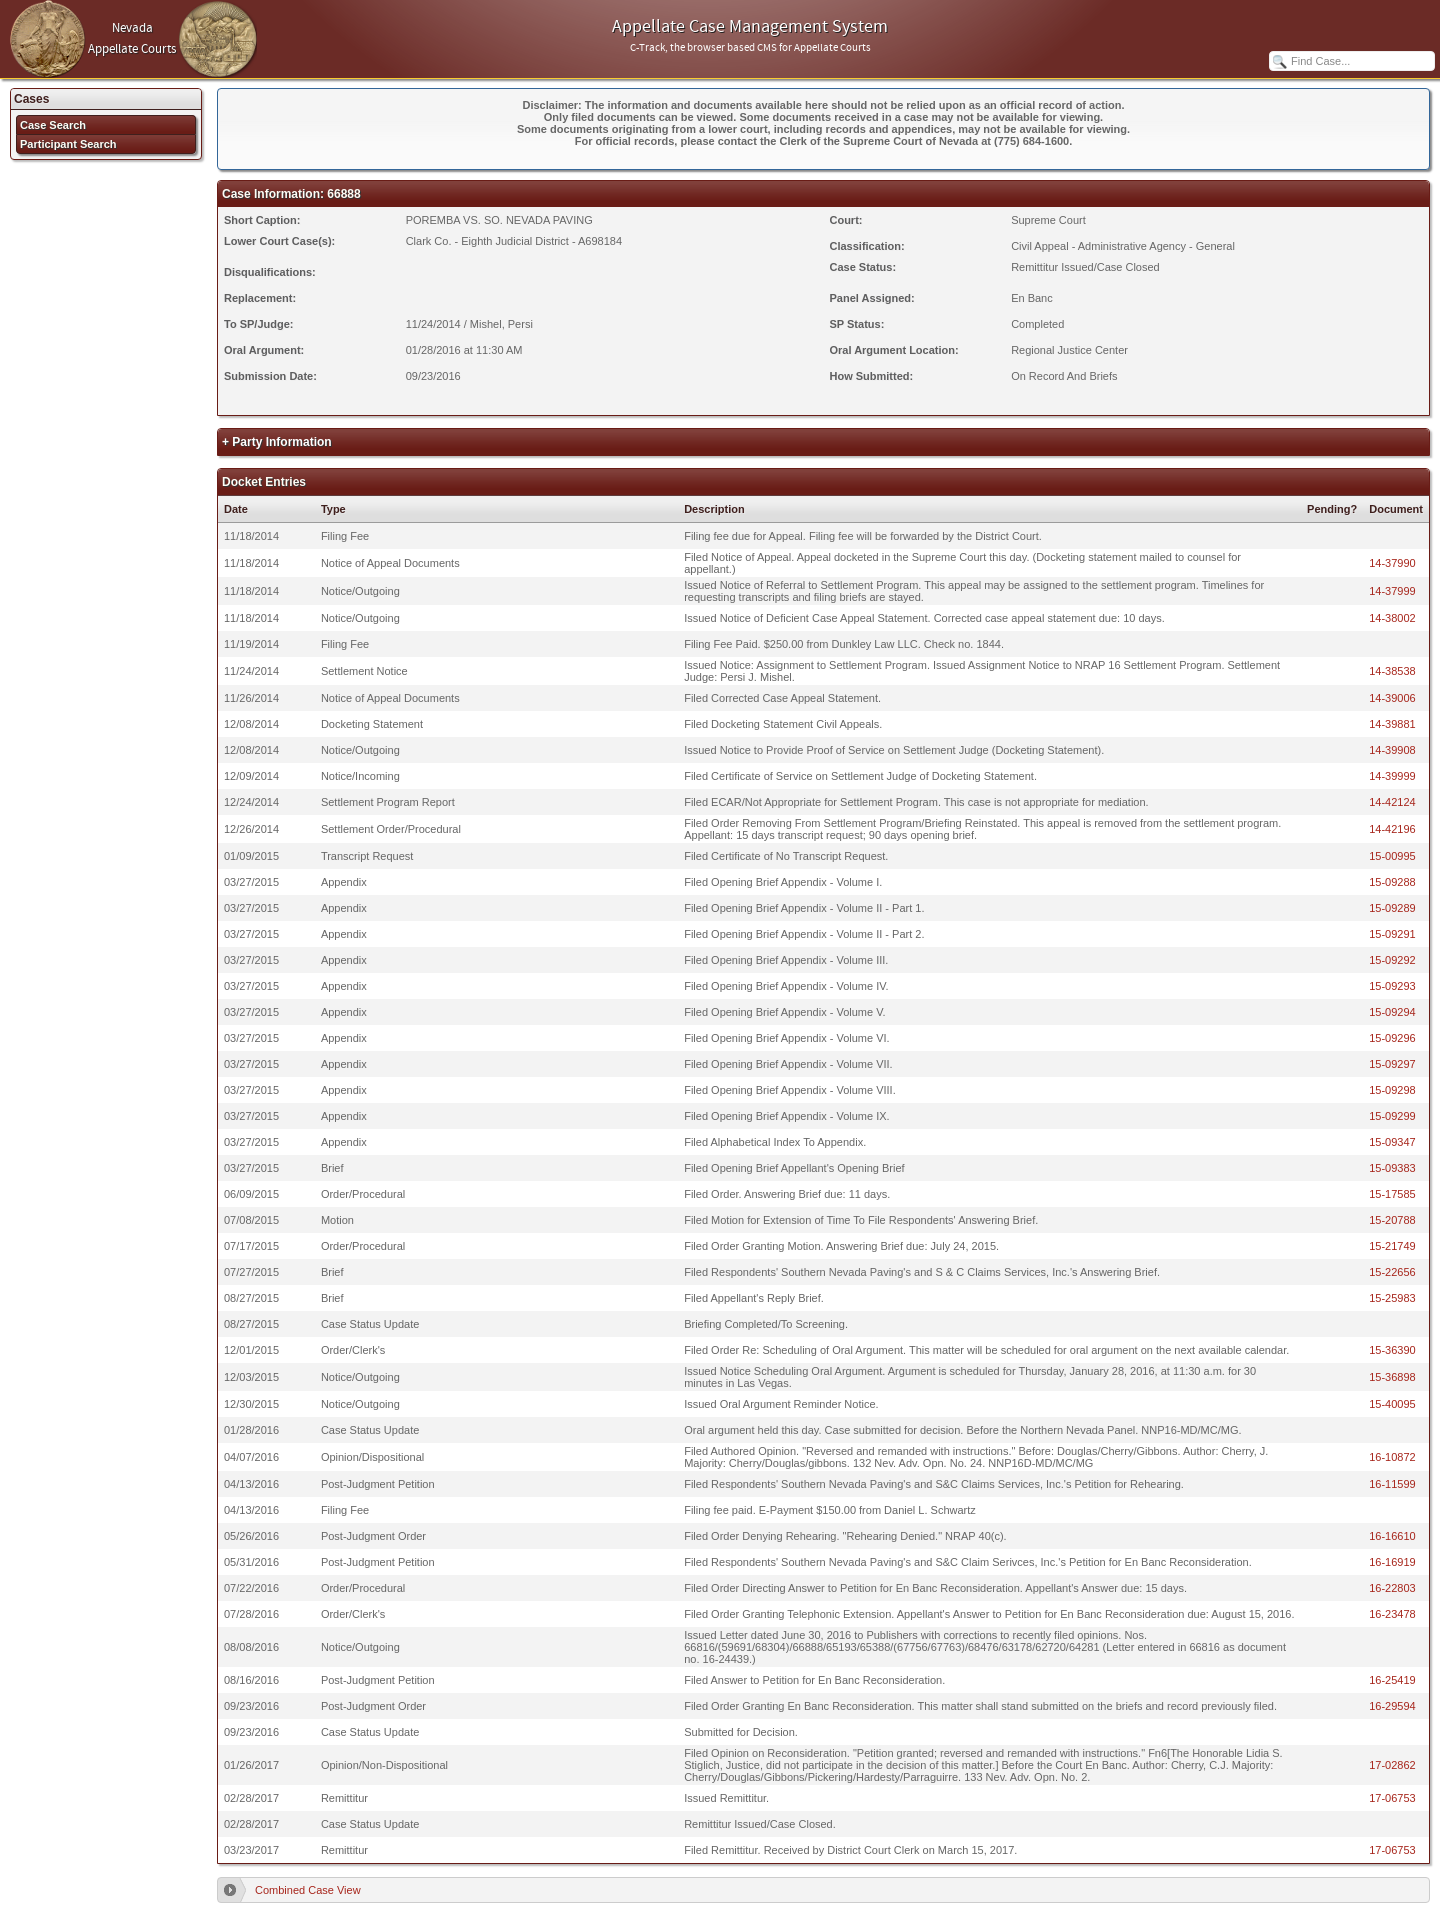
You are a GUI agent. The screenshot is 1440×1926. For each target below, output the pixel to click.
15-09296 (1392, 1038)
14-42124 (1392, 802)
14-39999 (1392, 776)
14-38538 (1392, 671)
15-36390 (1392, 1350)
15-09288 (1392, 882)
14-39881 (1392, 724)
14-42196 (1392, 829)
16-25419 (1392, 1680)
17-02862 (1392, 1765)
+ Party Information (277, 442)
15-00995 (1392, 856)
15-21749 (1392, 1246)
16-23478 (1392, 1614)
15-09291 (1392, 934)
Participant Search (68, 144)
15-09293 (1392, 986)
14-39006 (1392, 698)
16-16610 (1392, 1536)
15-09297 (1392, 1064)
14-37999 (1392, 591)
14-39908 (1392, 750)
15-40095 (1392, 1404)
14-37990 (1392, 563)
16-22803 (1392, 1588)
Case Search (53, 125)
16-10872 (1392, 1457)
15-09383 (1392, 1168)
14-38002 (1392, 618)
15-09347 (1392, 1142)
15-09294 (1392, 1012)
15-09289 (1392, 908)
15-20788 (1392, 1220)
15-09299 (1392, 1116)
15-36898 (1392, 1377)
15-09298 (1392, 1090)
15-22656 (1392, 1272)
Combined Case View (308, 1890)
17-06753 (1392, 1798)
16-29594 (1392, 1706)
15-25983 (1392, 1298)
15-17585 (1392, 1194)
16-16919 (1392, 1562)
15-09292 (1392, 960)
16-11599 (1392, 1484)
